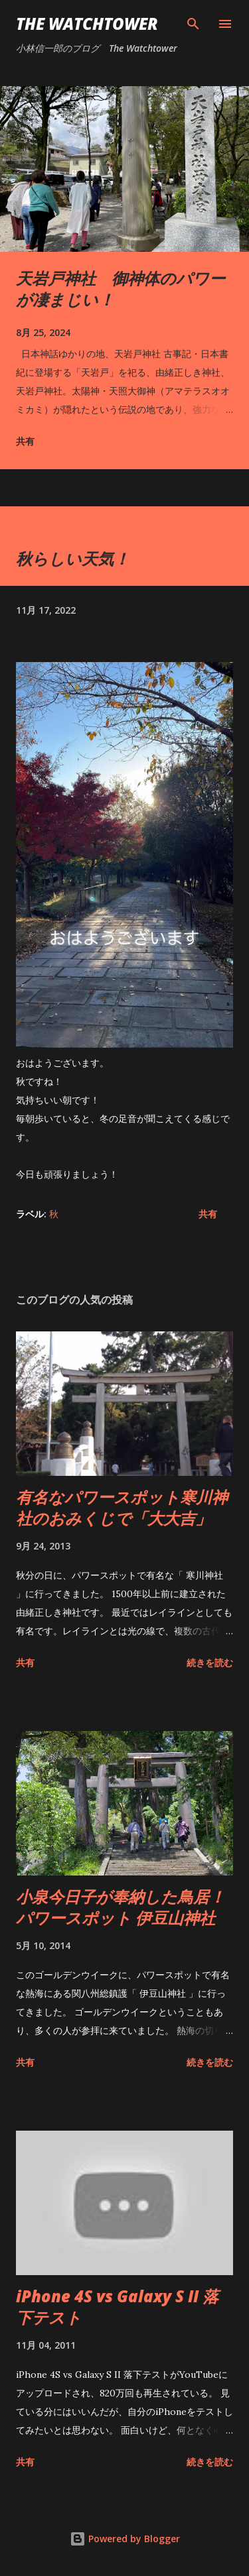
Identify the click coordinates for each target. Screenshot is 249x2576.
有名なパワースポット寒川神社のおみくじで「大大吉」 (122, 1507)
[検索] (193, 24)
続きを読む (210, 1662)
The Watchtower (87, 23)
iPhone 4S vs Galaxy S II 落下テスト (117, 2306)
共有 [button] (25, 441)
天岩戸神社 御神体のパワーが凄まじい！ (120, 288)
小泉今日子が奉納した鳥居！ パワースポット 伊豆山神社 (120, 1907)
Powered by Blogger (125, 2538)
